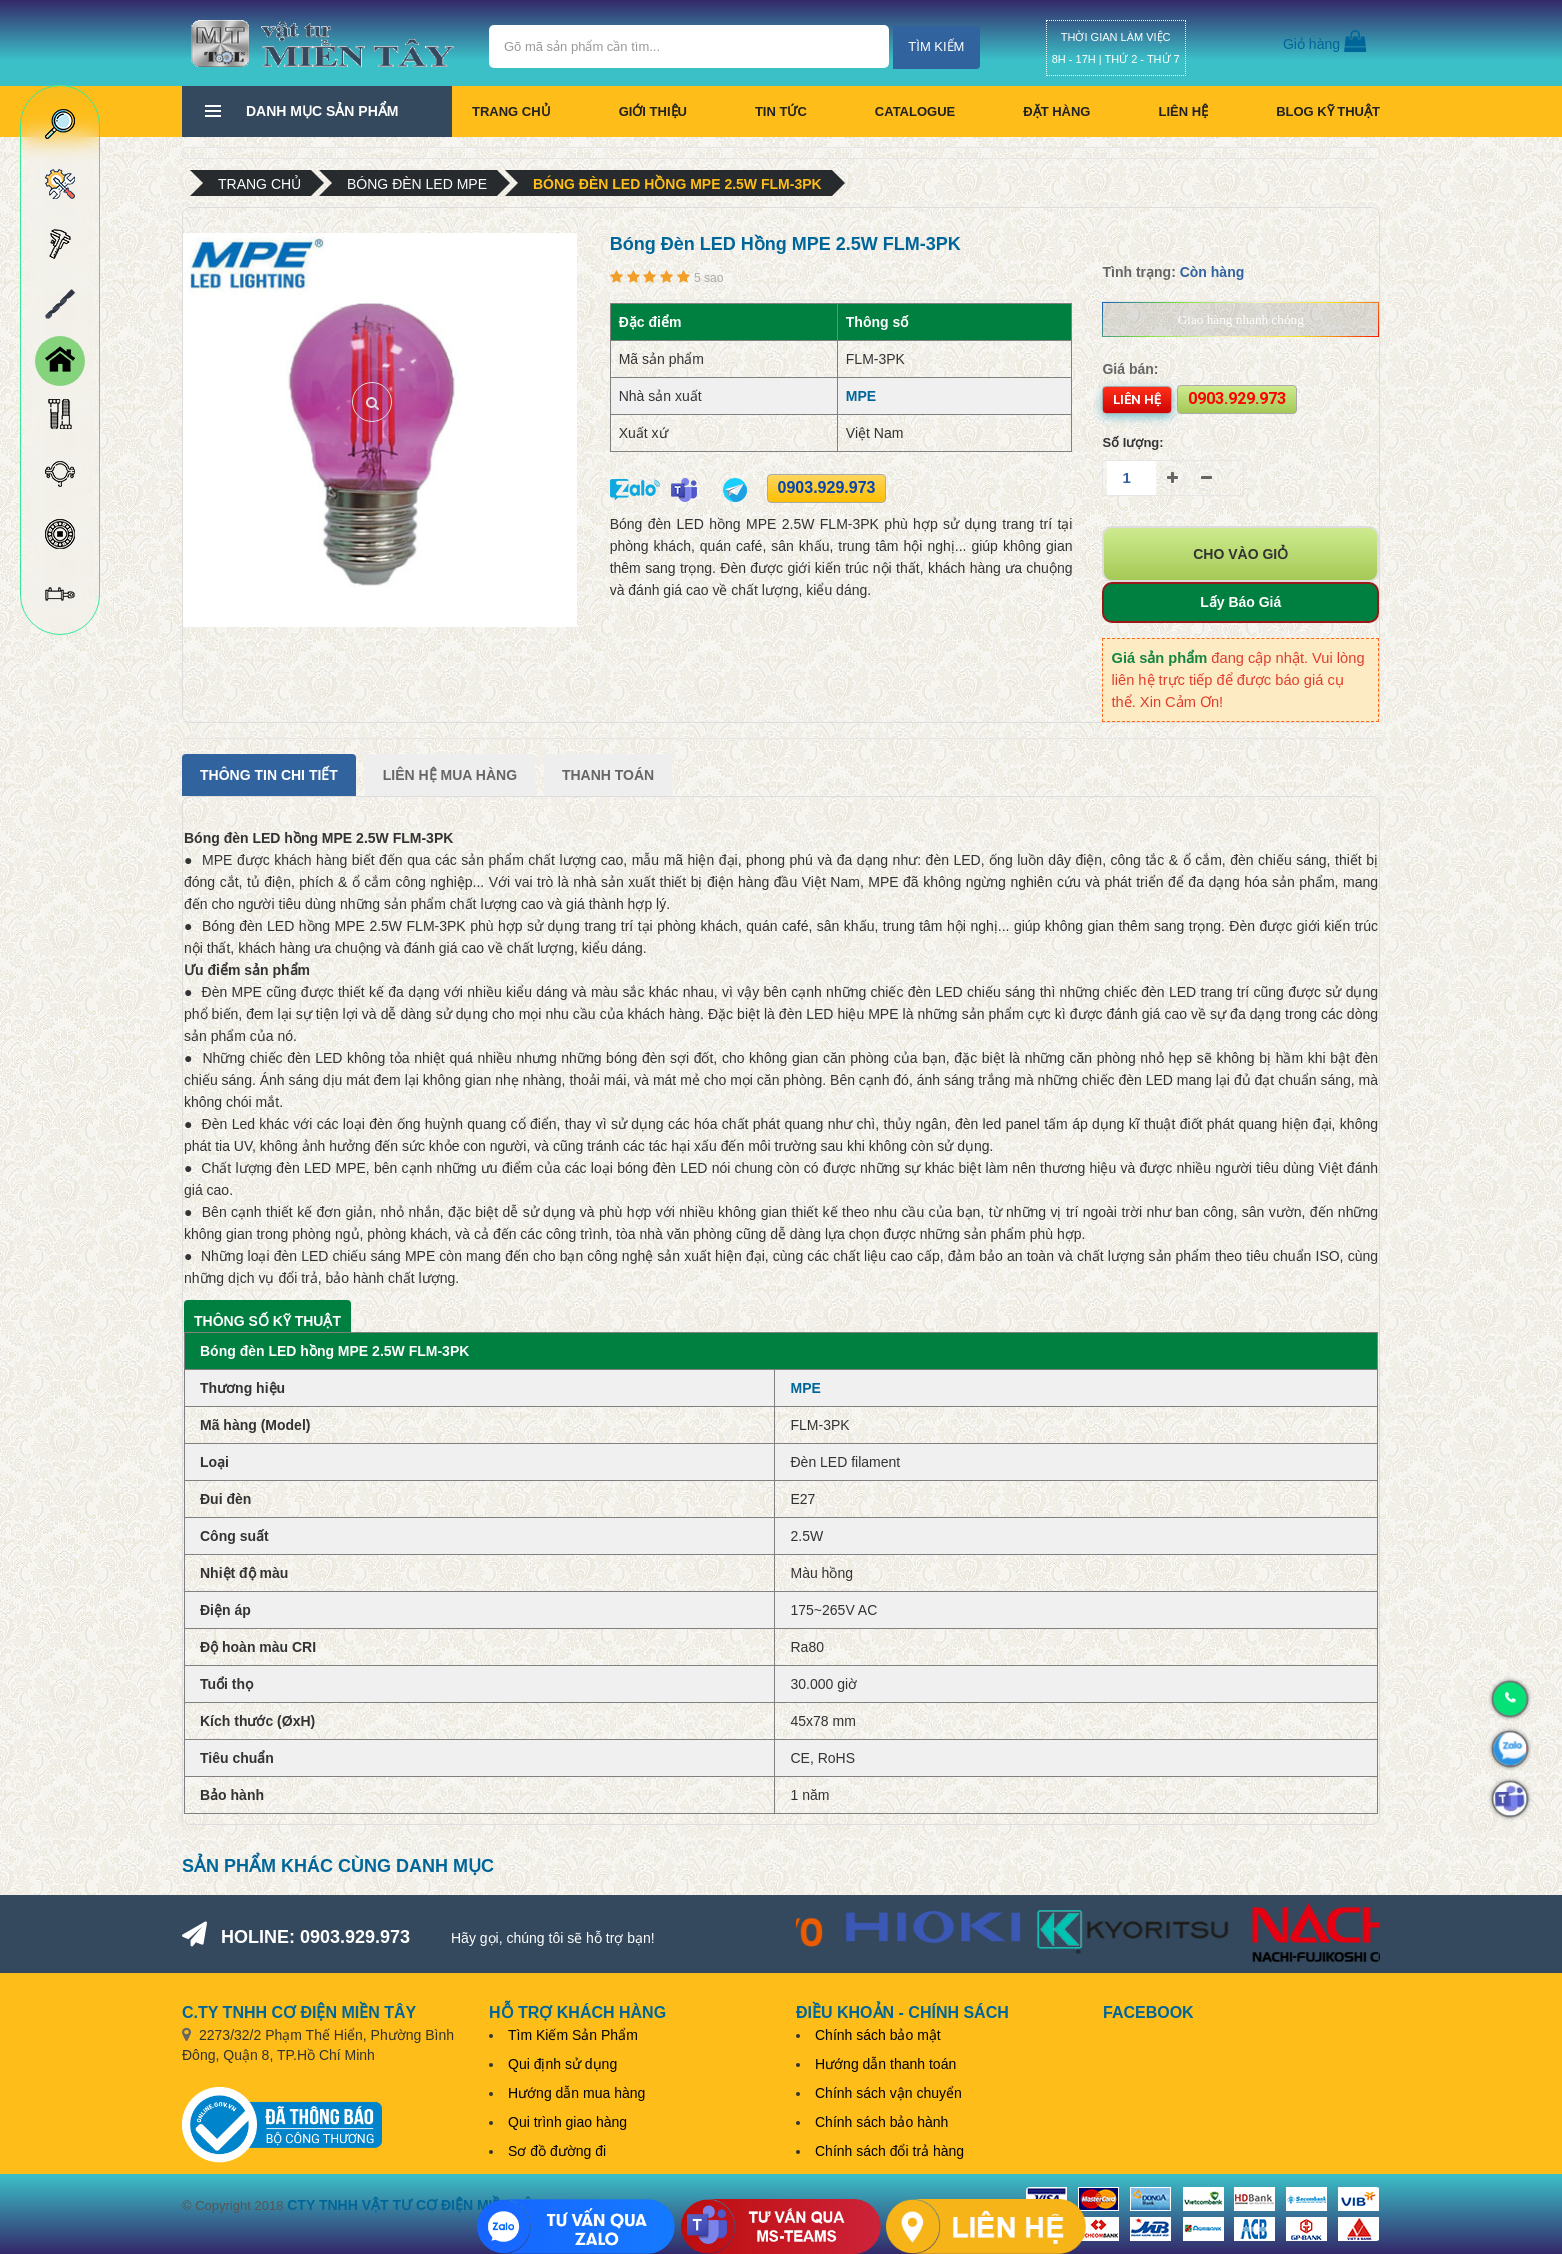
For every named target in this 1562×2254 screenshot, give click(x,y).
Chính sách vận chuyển (888, 2093)
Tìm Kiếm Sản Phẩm (573, 2035)
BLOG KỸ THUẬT (1328, 111)
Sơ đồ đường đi (557, 2151)
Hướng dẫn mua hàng (576, 2093)
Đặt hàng (1056, 111)
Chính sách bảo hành (881, 2122)
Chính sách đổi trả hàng (889, 2151)
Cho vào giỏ (1240, 554)
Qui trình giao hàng (567, 2122)
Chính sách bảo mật (878, 2035)
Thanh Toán (608, 775)
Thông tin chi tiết (269, 775)
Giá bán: (1130, 369)
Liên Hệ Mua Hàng (450, 775)
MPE (861, 396)
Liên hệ (1183, 111)
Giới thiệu (653, 111)
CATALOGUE (915, 111)
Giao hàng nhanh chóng (1241, 319)
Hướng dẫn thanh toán (885, 2064)
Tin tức (781, 111)
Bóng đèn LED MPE (417, 184)
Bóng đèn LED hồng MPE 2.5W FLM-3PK (677, 184)
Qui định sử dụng (562, 2064)
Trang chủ (511, 111)
